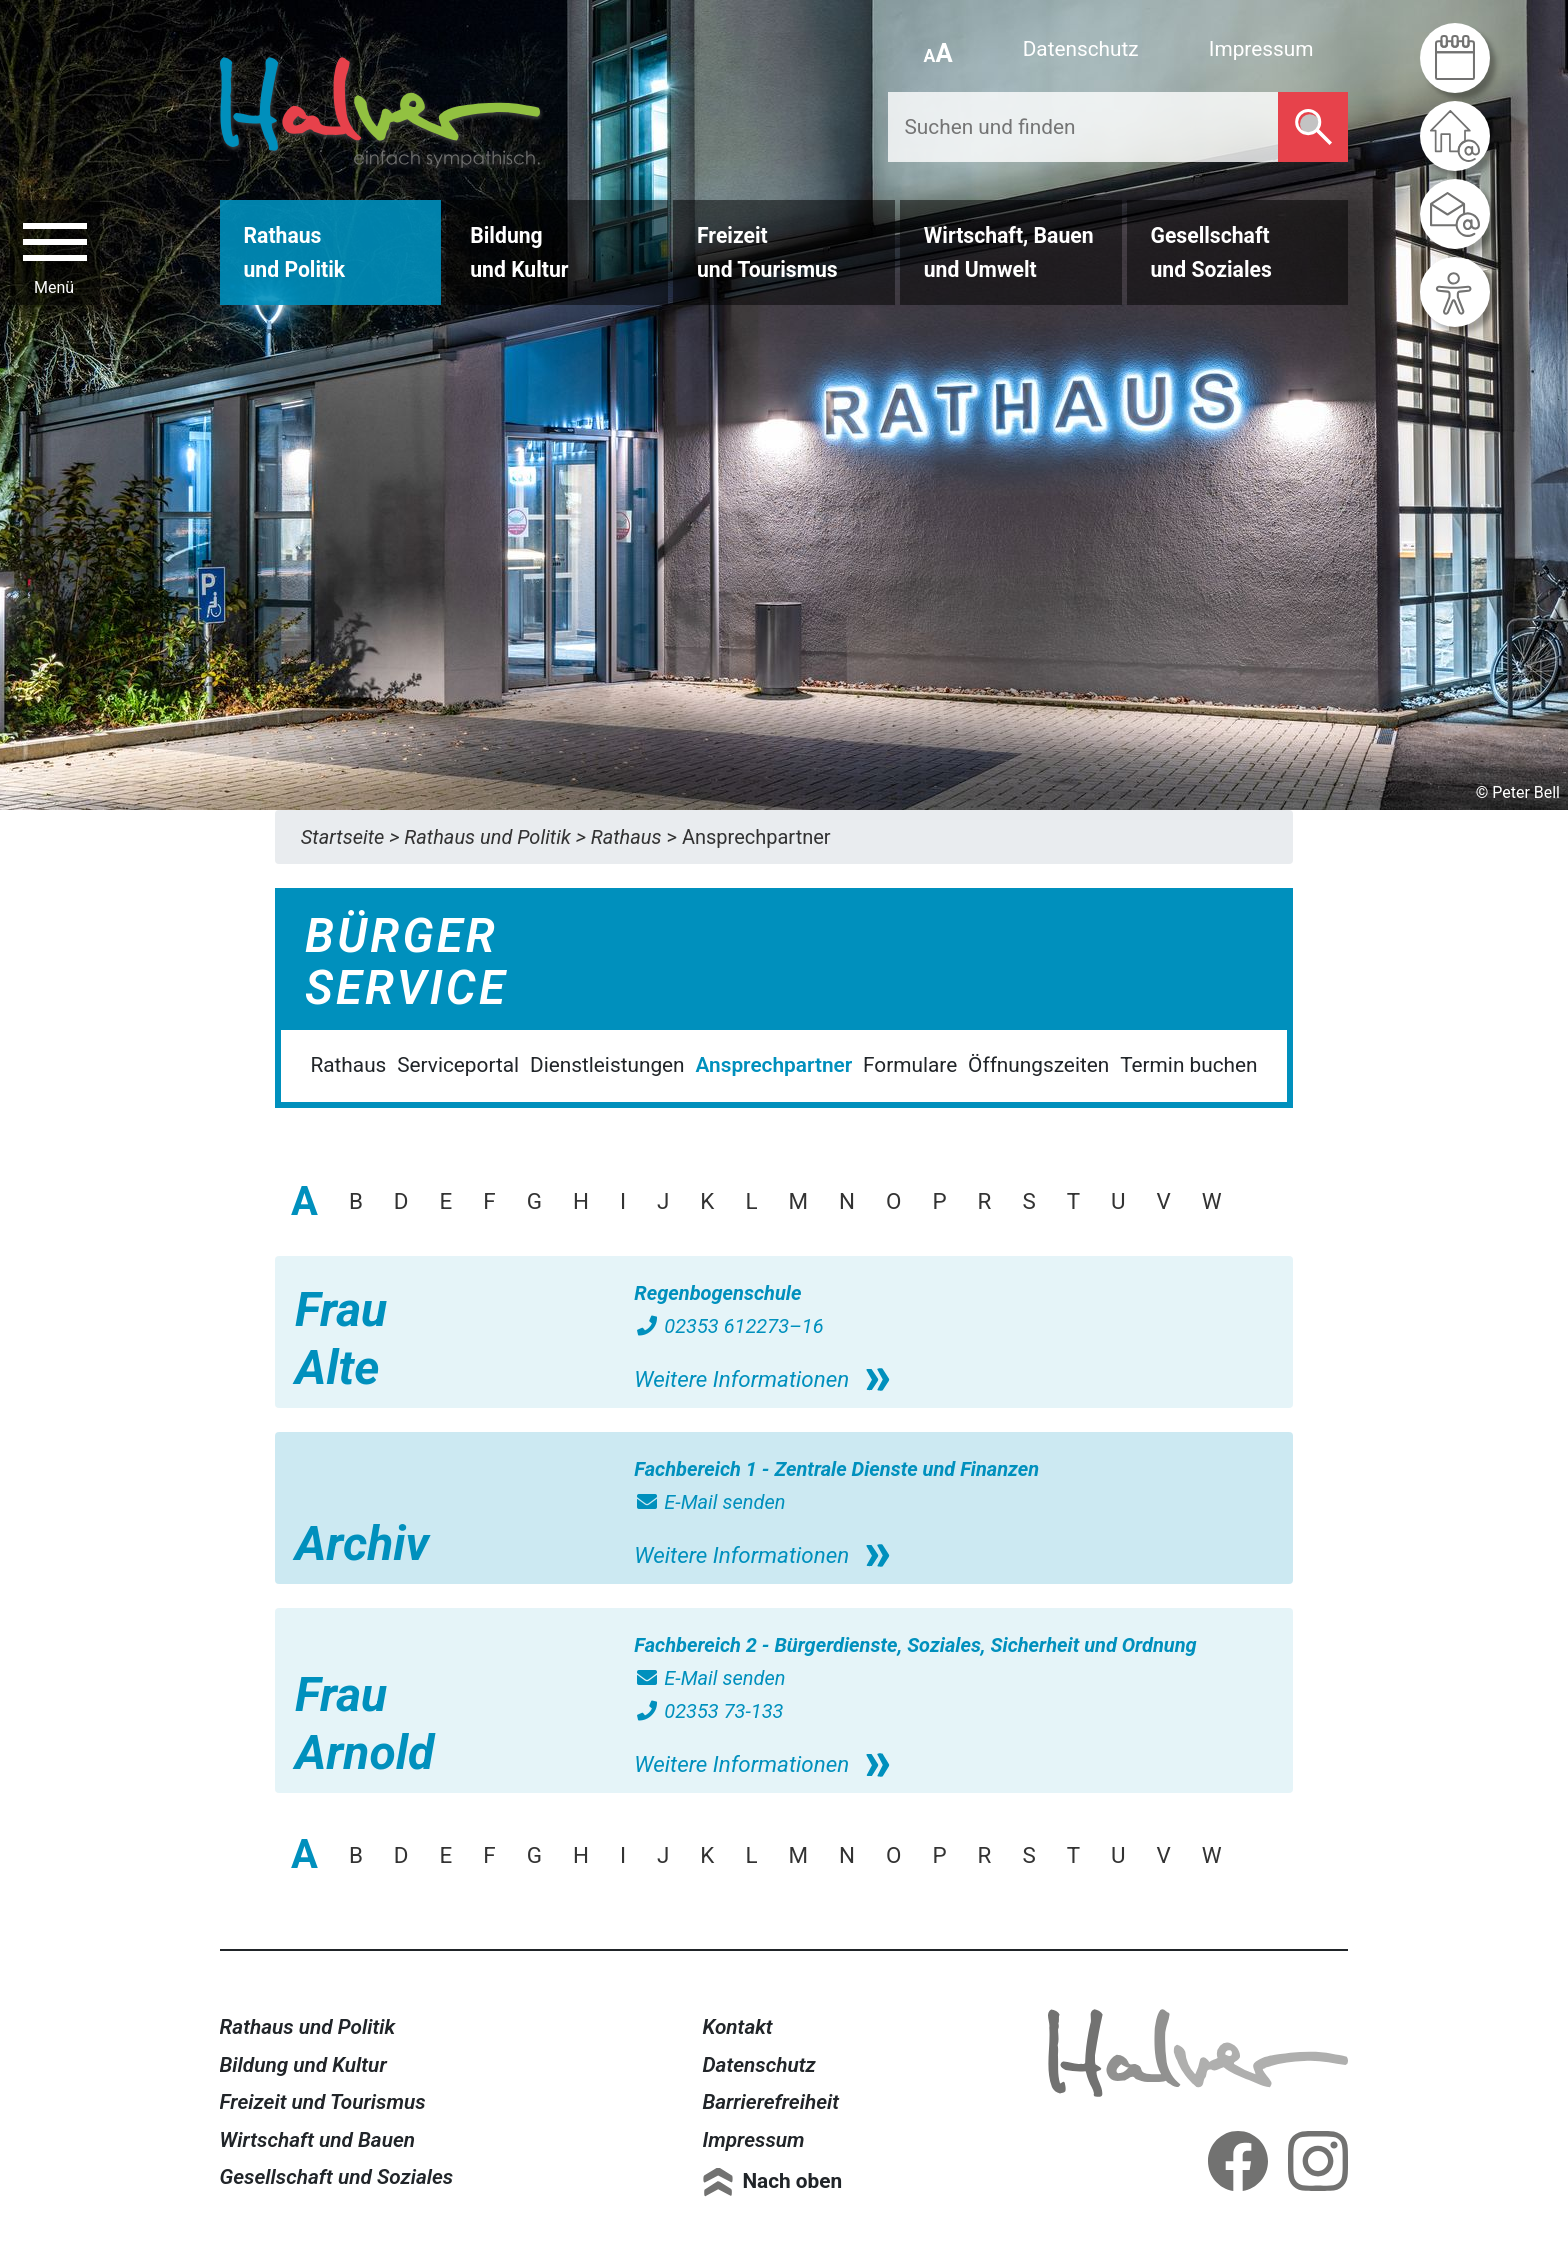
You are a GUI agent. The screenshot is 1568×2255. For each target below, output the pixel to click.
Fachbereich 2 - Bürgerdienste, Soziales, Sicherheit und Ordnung (915, 1645)
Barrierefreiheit (770, 2102)
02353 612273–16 (728, 1326)
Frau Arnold (364, 1723)
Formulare (910, 1065)
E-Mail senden (709, 1502)
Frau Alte (341, 1338)
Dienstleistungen (607, 1065)
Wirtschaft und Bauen (318, 2140)
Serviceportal (458, 1065)
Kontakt (737, 2027)
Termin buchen (1188, 1065)
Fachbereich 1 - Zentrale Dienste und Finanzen (836, 1469)
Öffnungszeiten (1038, 1065)
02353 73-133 (708, 1711)
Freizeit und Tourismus (323, 2102)
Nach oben (792, 2181)
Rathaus (348, 1065)
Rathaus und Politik (308, 2027)
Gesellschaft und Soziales (337, 2177)
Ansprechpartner (773, 1065)
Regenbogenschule (717, 1293)
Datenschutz (1081, 49)
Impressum (1261, 49)
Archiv (362, 1543)
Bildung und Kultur (303, 2065)
